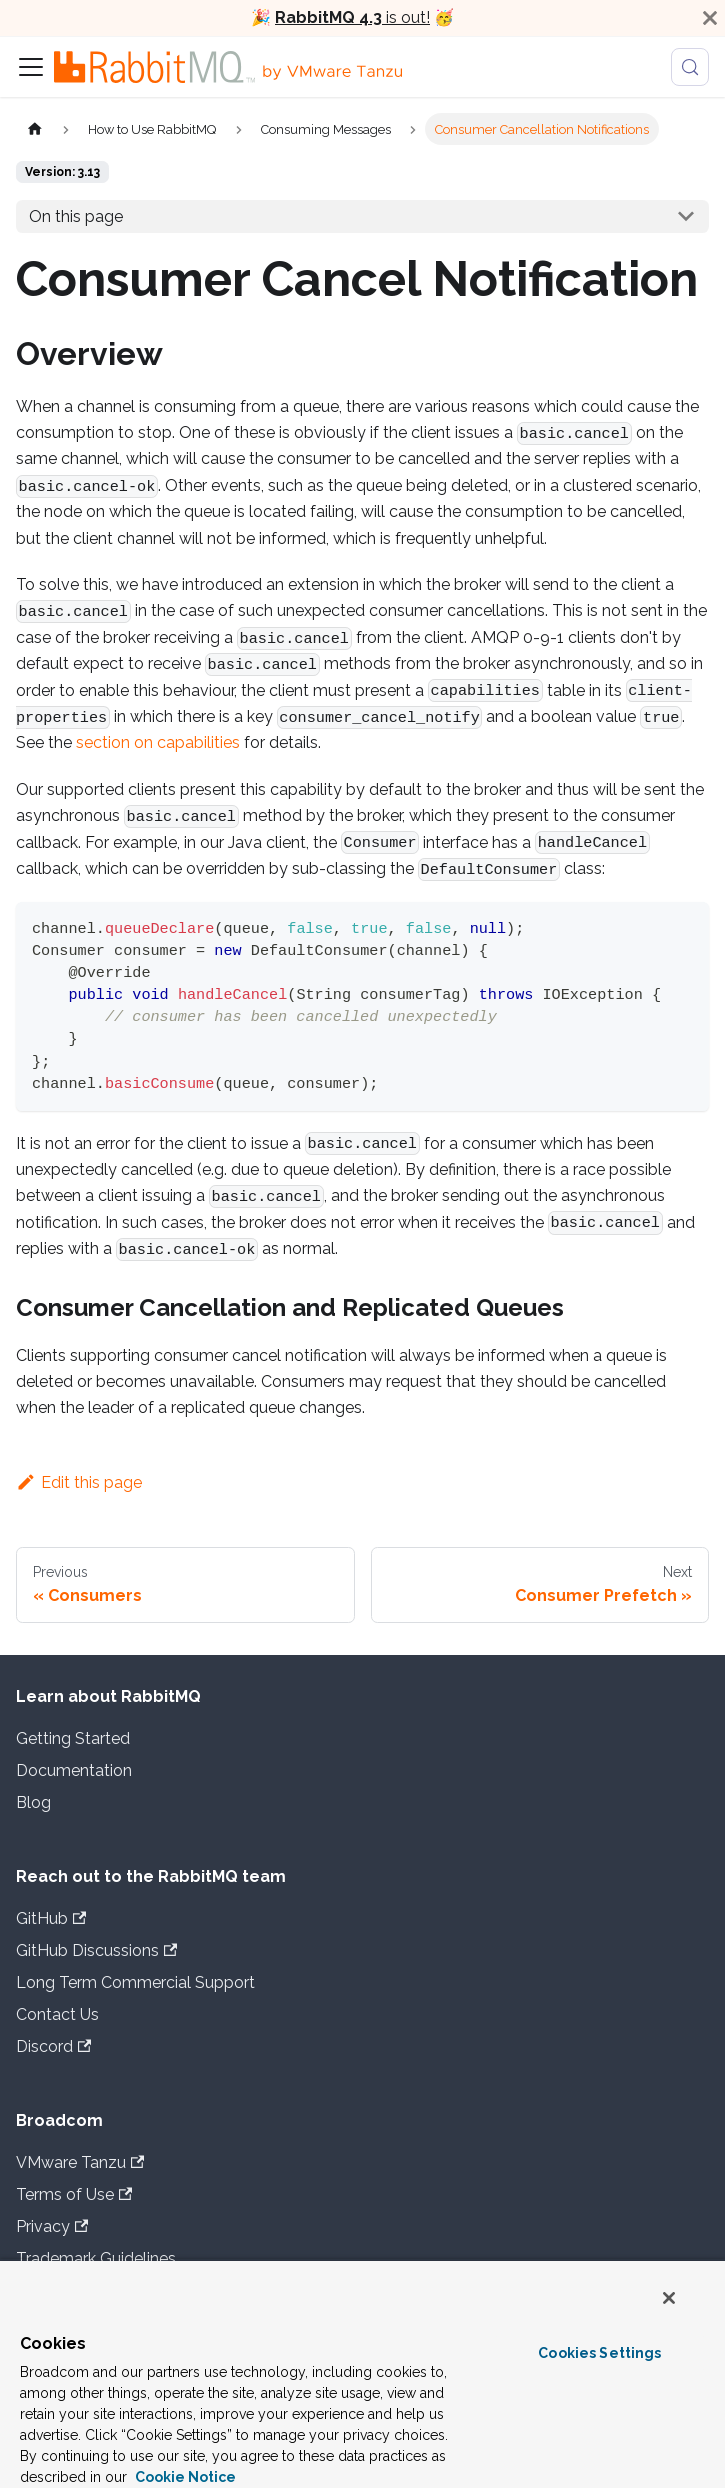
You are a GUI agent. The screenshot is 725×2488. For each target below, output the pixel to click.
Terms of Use (74, 2194)
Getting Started (73, 1738)
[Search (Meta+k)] (690, 67)
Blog (33, 1802)
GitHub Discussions (96, 1950)
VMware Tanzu (80, 2162)
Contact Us (57, 2014)
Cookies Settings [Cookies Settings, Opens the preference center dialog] (599, 2353)
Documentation (74, 1770)
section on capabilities (158, 742)
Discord (53, 2046)
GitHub (51, 1918)
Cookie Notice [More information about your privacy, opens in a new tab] (184, 2477)
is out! (352, 17)
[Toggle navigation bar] (31, 67)
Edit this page (79, 1482)
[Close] (710, 18)
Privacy (52, 2226)
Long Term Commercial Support (135, 1982)
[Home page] (35, 128)
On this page (76, 216)
